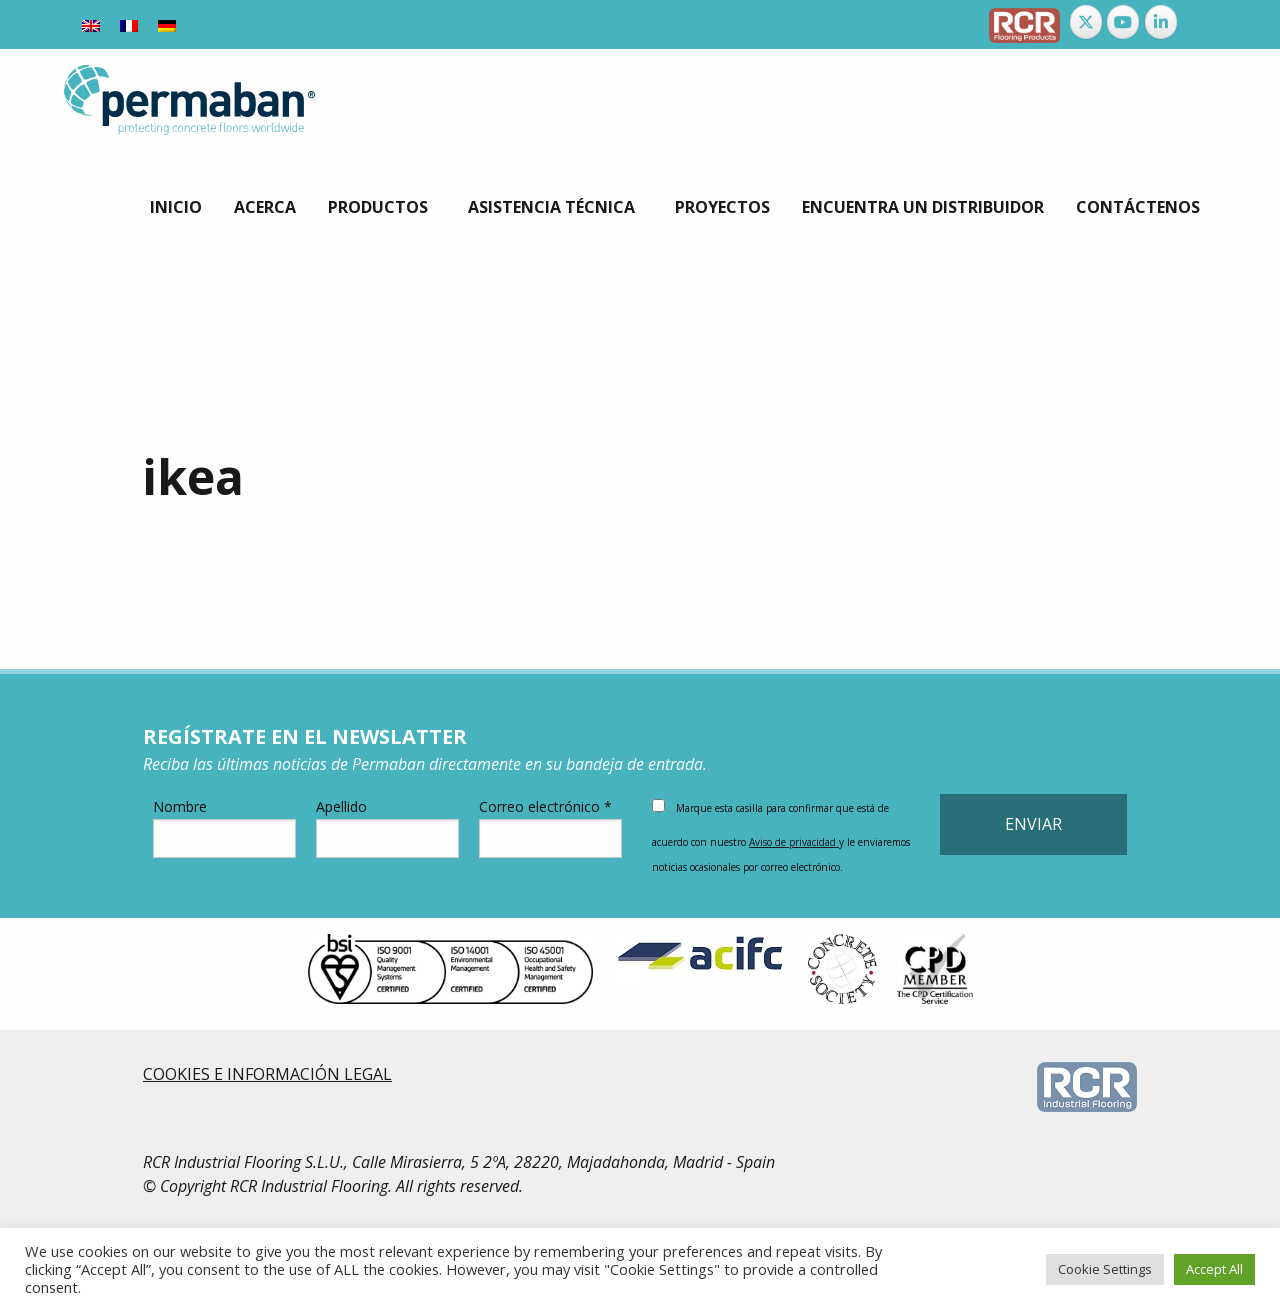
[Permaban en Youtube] (1123, 22)
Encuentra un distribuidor (923, 207)
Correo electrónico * (550, 827)
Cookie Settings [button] (1105, 1269)
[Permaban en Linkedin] (1161, 22)
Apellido (387, 827)
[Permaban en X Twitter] (1086, 22)
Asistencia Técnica (551, 207)
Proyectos (722, 207)
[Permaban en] (1198, 22)
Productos (378, 207)
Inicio (176, 207)
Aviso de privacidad (794, 842)
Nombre (224, 827)
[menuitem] (91, 24)
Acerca (265, 207)
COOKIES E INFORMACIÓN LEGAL (267, 1074)
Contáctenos (1138, 207)
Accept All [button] (1214, 1269)
